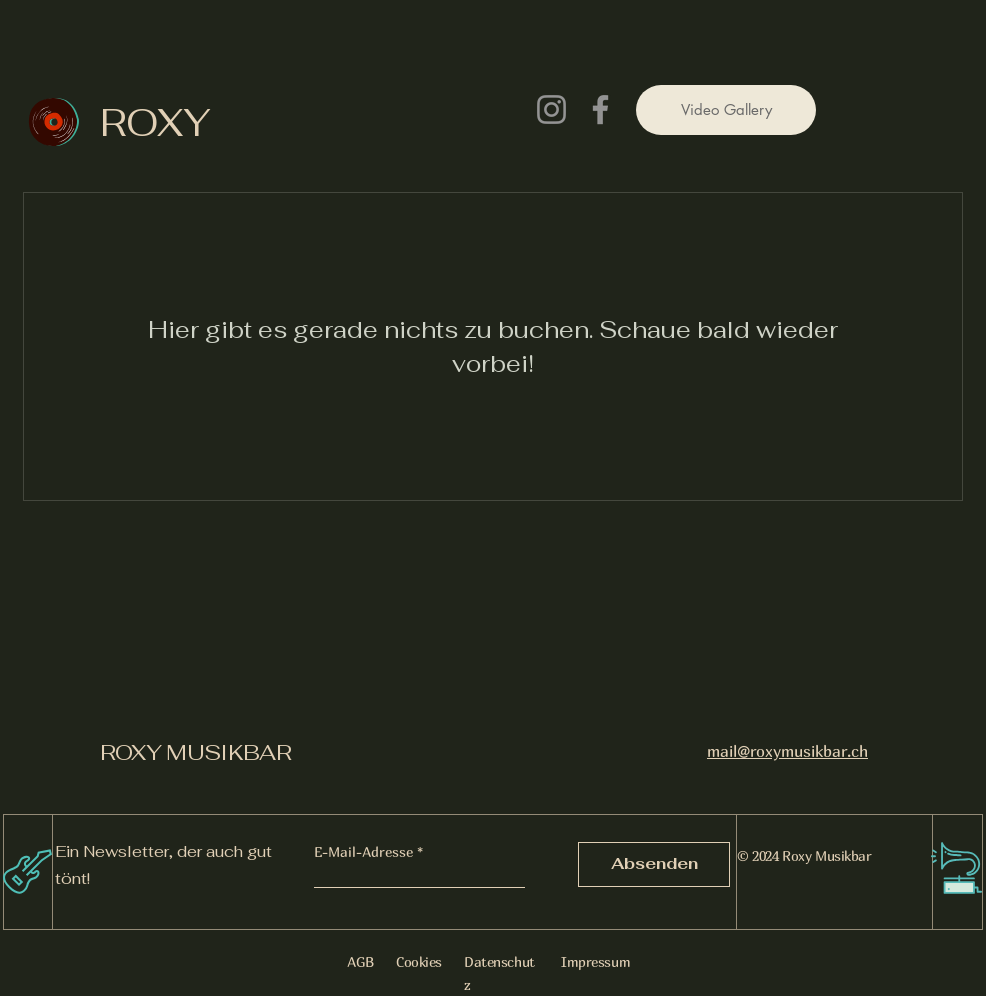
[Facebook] (600, 109)
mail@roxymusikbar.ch (787, 751)
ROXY (155, 122)
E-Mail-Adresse (363, 852)
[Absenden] (654, 864)
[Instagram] (551, 109)
